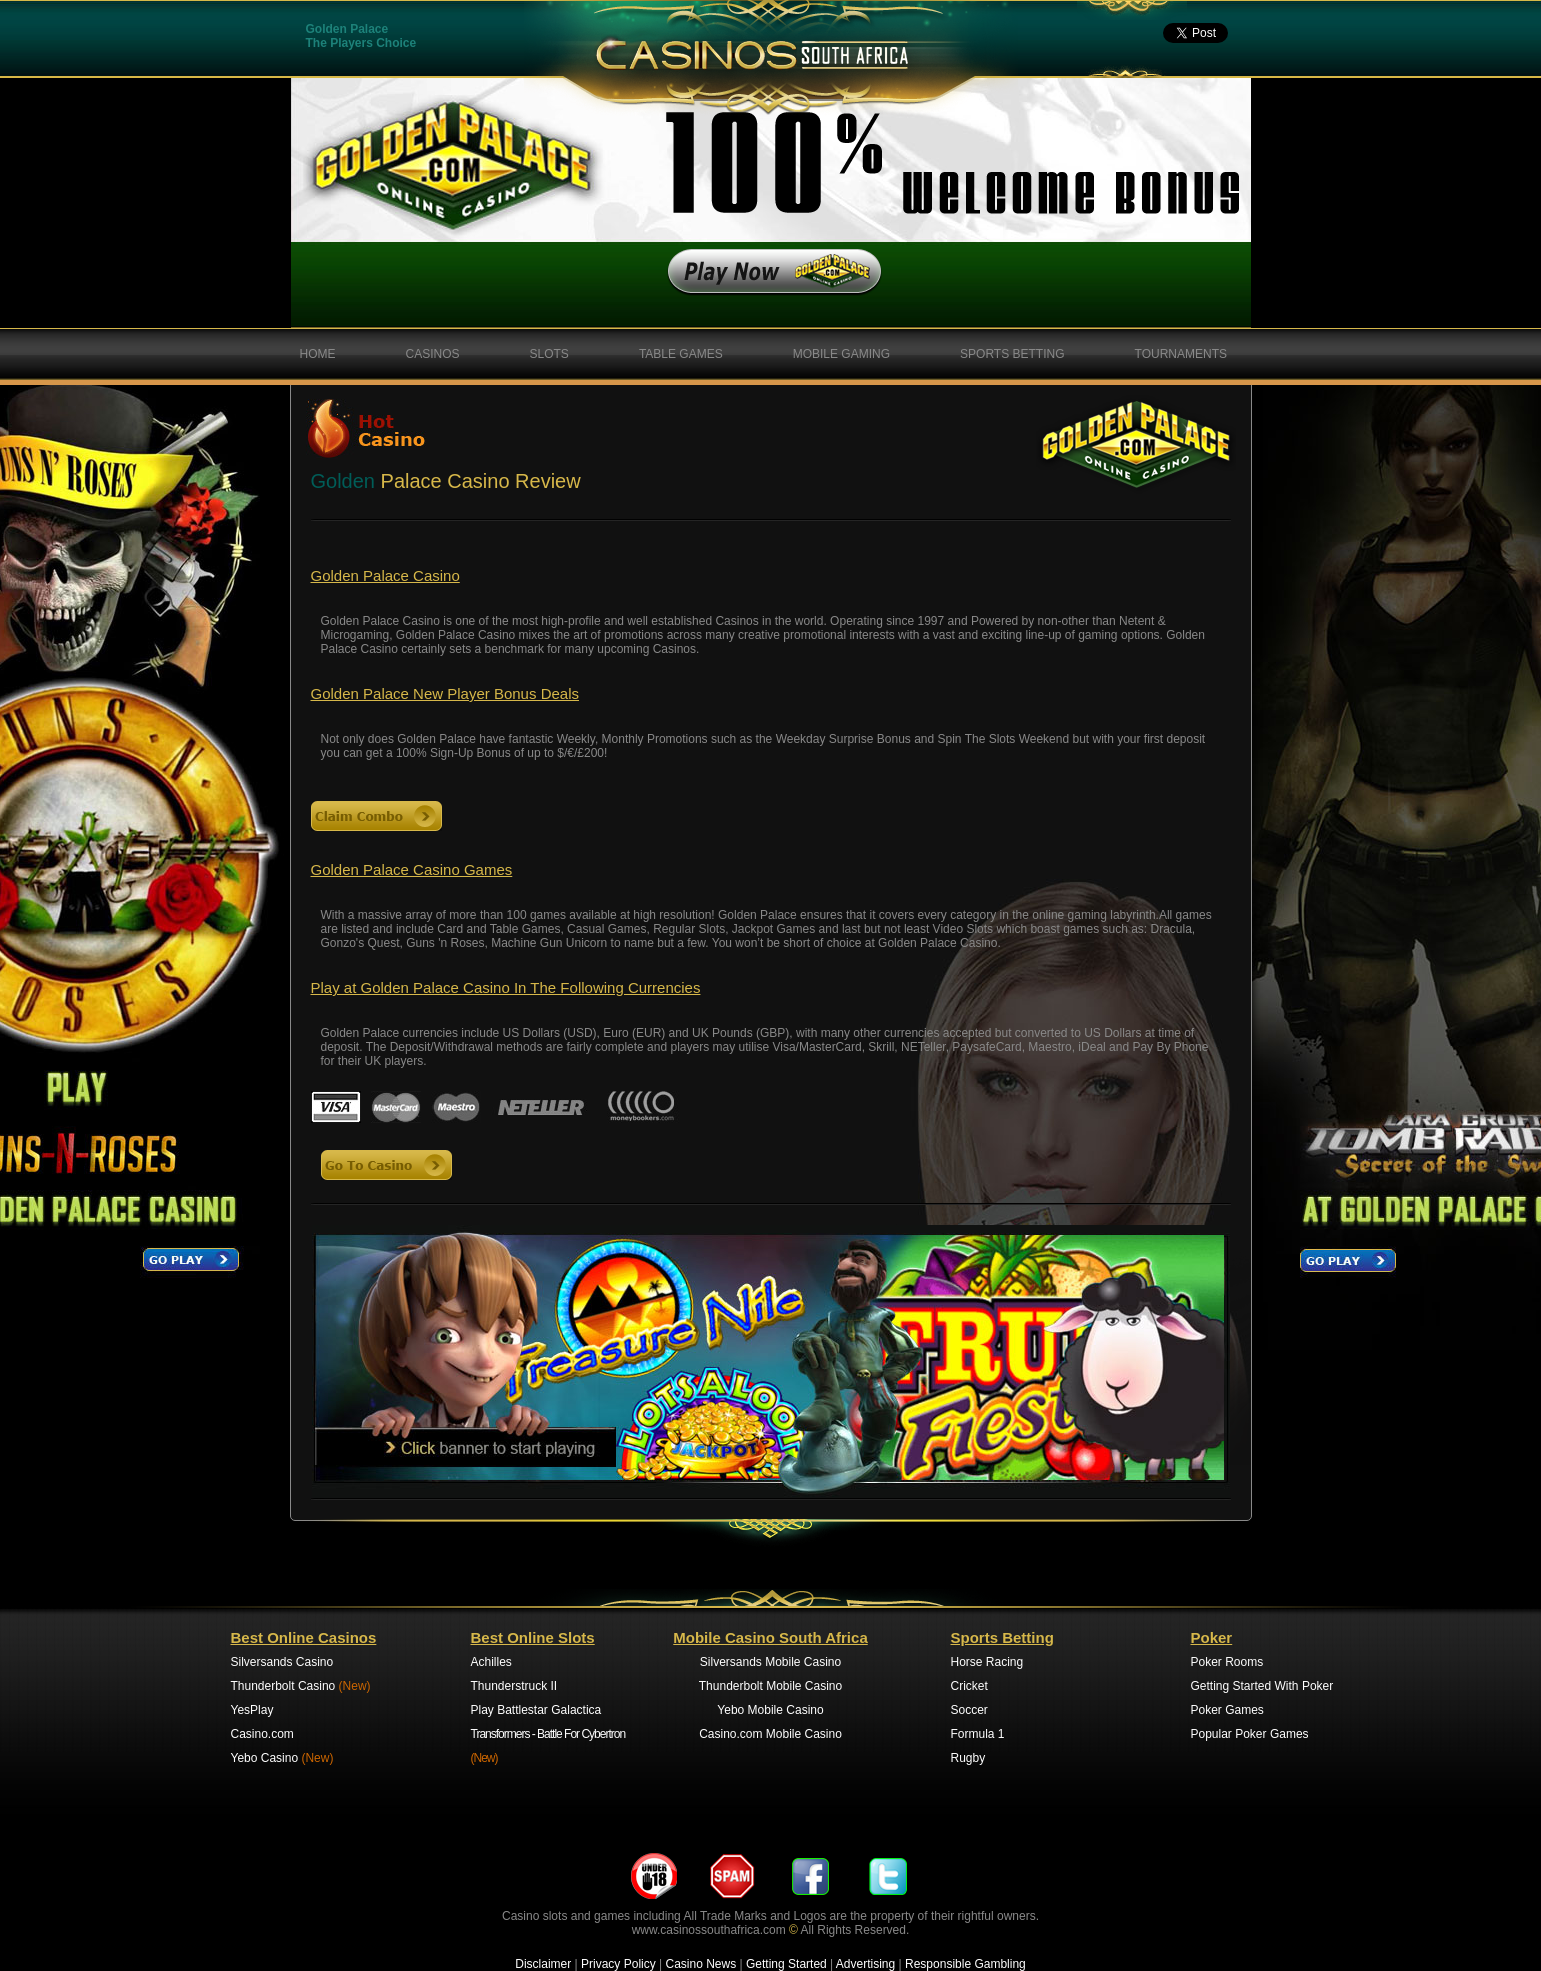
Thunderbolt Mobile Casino (770, 1686)
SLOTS (549, 354)
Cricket (969, 1686)
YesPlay (252, 1710)
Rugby (968, 1758)
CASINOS (433, 354)
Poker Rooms (1227, 1662)
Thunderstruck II (514, 1686)
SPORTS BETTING (1012, 354)
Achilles (491, 1662)
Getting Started (786, 1964)
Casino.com (262, 1734)
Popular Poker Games (1250, 1734)
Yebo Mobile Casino (770, 1710)
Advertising (865, 1964)
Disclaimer (543, 1964)
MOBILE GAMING (841, 354)
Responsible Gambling (965, 1964)
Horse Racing (987, 1662)
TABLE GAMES (681, 354)
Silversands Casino (282, 1662)
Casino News (701, 1964)
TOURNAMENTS (1181, 354)
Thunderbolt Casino (301, 1686)
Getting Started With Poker (1262, 1686)
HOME (318, 354)
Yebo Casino (282, 1758)
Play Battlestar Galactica (536, 1710)
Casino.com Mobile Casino (770, 1734)
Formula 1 (978, 1734)
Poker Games (1227, 1710)
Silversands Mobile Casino (770, 1662)
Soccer (969, 1710)
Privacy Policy (618, 1964)
